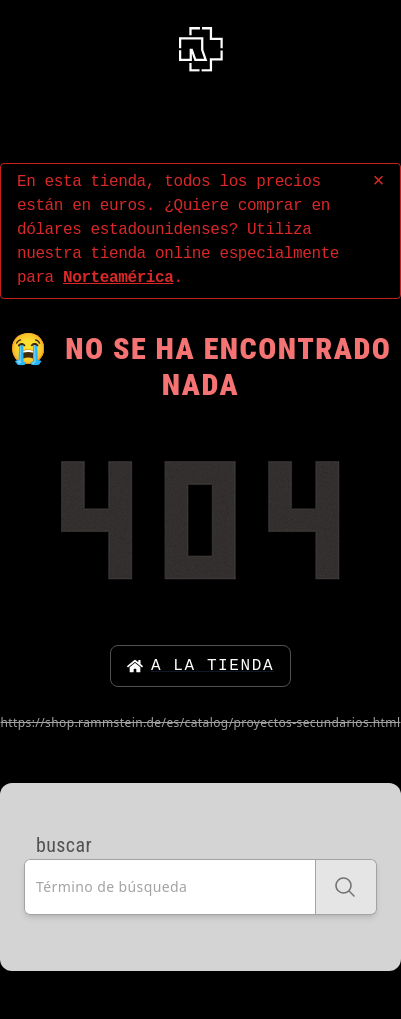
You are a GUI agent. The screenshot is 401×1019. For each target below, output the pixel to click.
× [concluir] (378, 181)
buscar (64, 845)
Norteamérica (118, 278)
